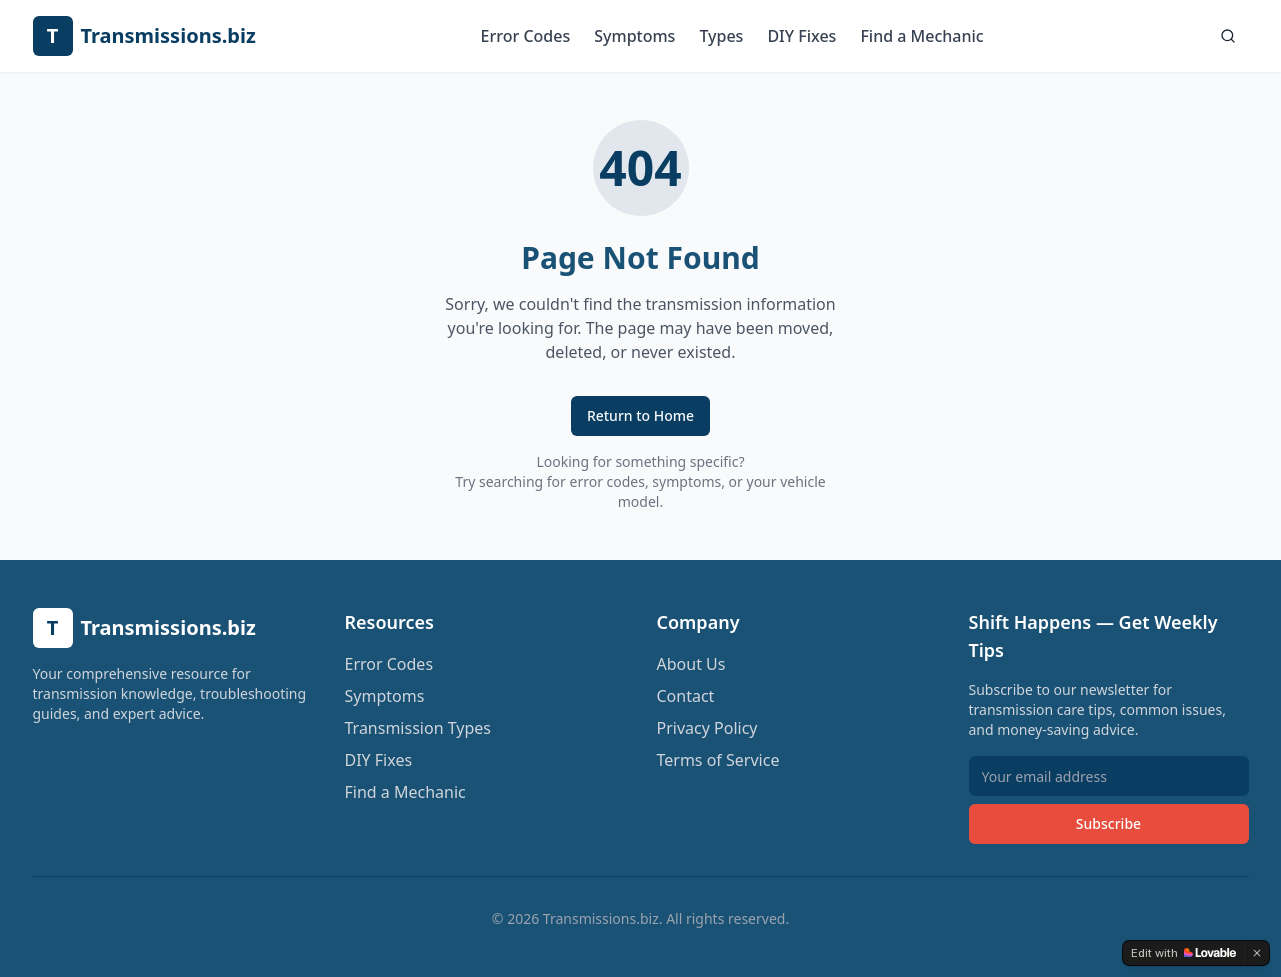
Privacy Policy (707, 728)
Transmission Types (418, 728)
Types (721, 36)
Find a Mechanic (921, 36)
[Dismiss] (1257, 953)
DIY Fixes (801, 36)
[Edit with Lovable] (1183, 953)
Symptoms (634, 36)
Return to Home (640, 415)
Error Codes (526, 36)
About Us (691, 664)
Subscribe (1108, 823)
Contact (686, 696)
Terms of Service (718, 760)
